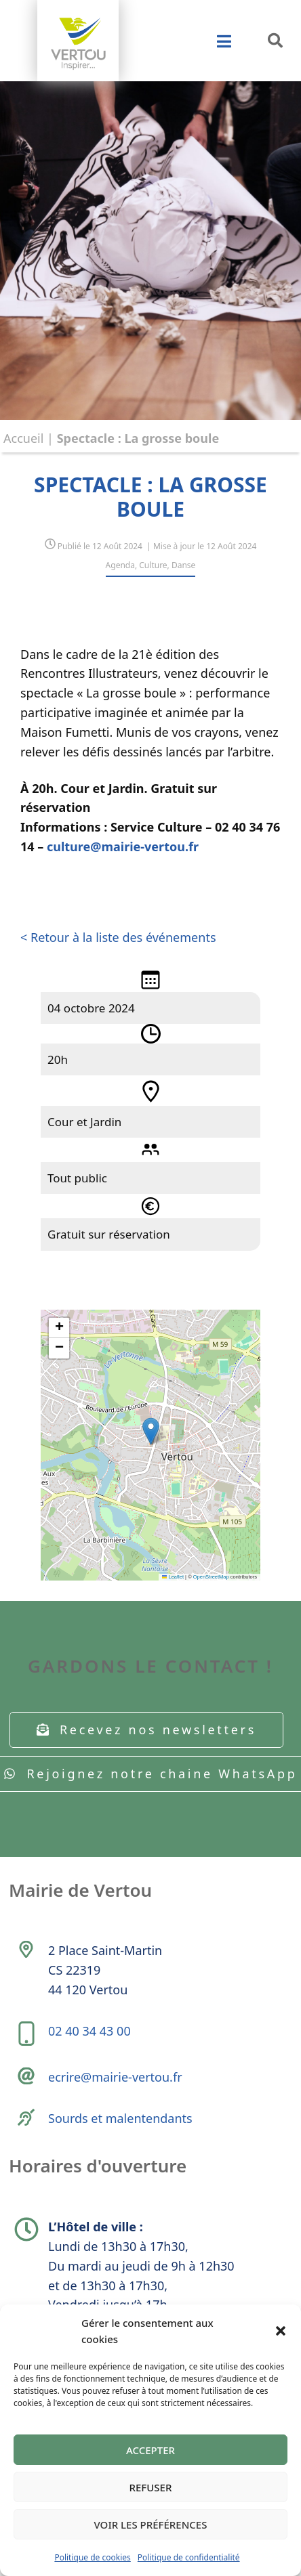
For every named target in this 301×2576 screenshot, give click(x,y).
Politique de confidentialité (189, 2557)
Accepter (150, 2450)
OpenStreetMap (211, 1577)
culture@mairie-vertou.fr (123, 846)
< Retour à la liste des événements (118, 937)
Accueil (23, 438)
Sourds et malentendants (120, 2118)
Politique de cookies (92, 2557)
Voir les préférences (150, 2524)
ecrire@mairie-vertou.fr (115, 2077)
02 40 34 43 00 (89, 2031)
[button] (280, 2331)
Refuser (150, 2487)
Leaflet (173, 1577)
